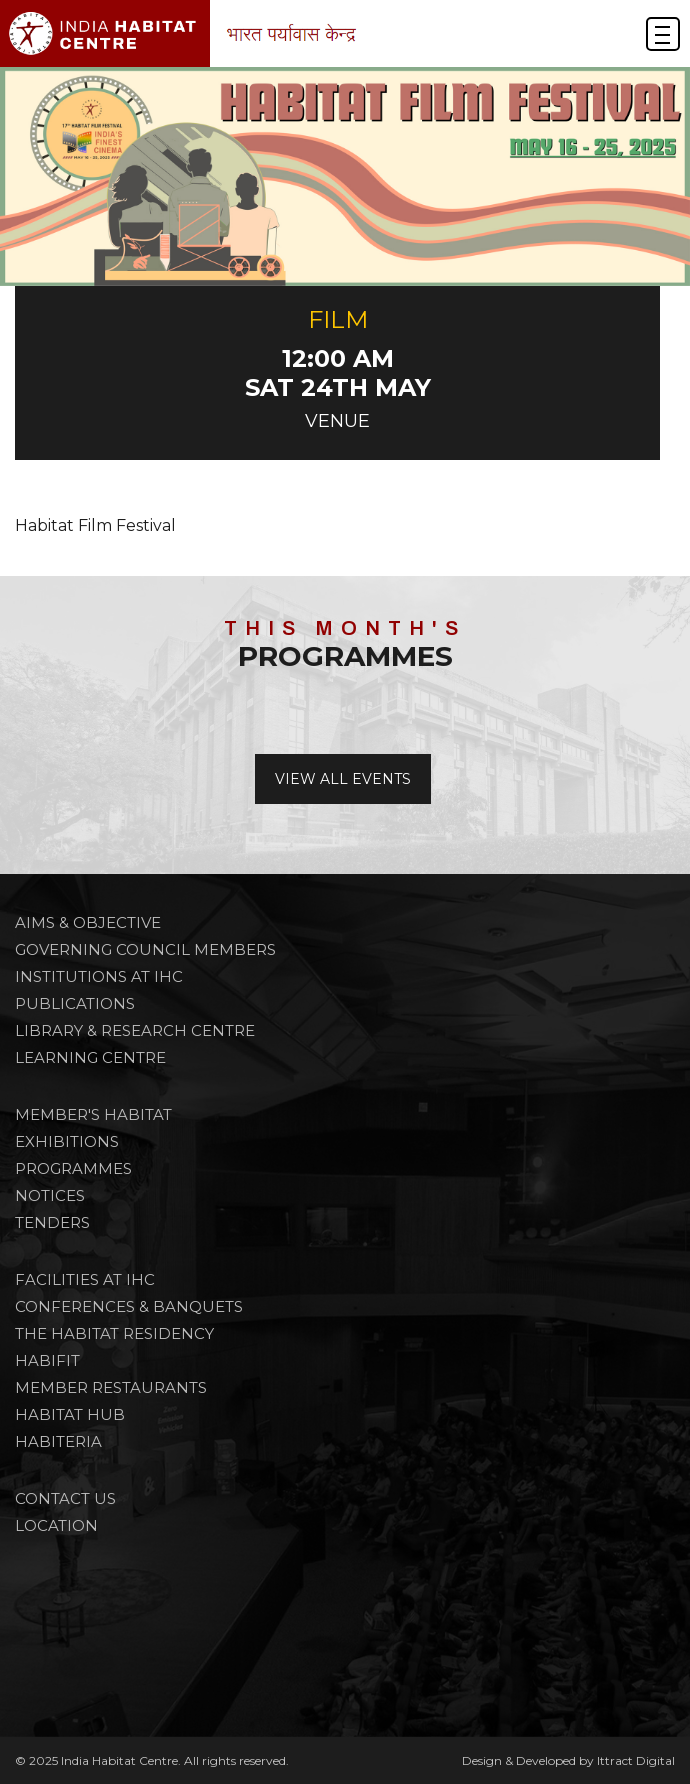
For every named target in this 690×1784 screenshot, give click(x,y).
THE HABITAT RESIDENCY (114, 1333)
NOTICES (50, 1195)
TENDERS (52, 1222)
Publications (75, 1003)
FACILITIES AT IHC (85, 1279)
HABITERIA (58, 1441)
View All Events (343, 779)
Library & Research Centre (135, 1030)
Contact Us (65, 1498)
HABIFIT (47, 1360)
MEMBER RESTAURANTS (111, 1387)
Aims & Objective (88, 922)
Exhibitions (67, 1141)
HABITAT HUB (70, 1414)
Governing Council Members (145, 949)
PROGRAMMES (73, 1168)
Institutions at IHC (99, 976)
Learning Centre (90, 1057)
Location (56, 1525)
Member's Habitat (93, 1114)
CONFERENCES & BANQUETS (129, 1306)
